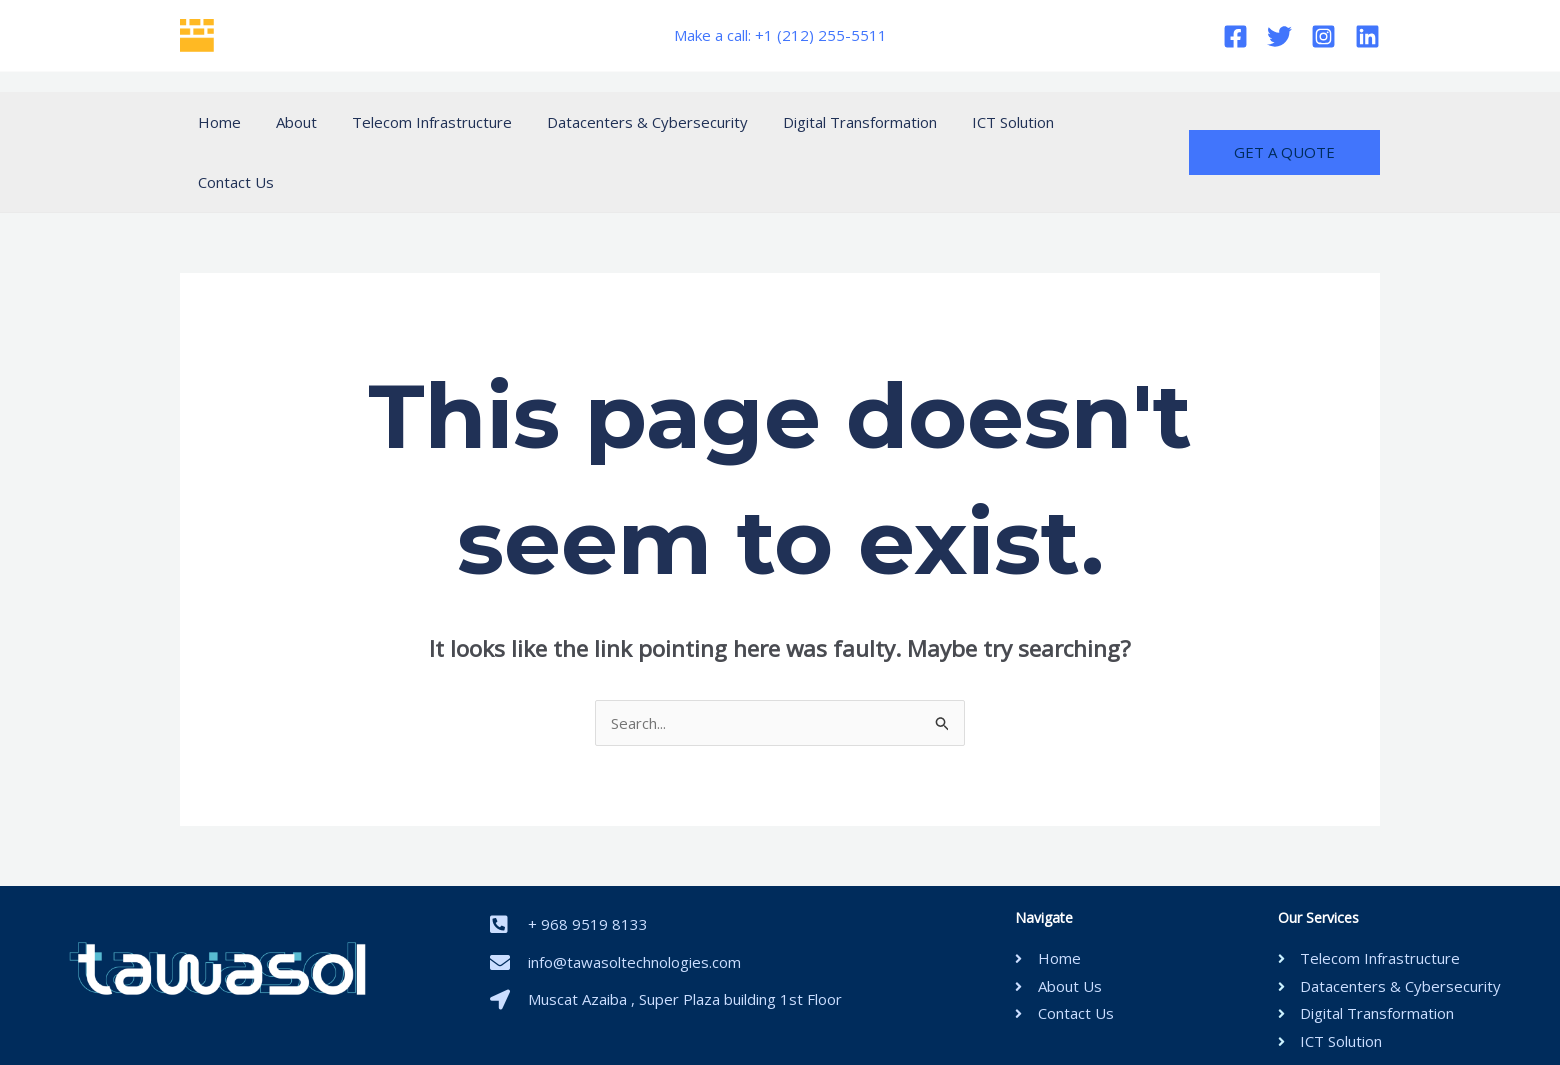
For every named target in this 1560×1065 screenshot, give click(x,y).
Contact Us (1094, 122)
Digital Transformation (837, 122)
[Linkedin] (1367, 36)
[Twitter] (1279, 36)
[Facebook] (1235, 36)
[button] (1284, 122)
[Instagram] (1323, 36)
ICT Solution (985, 122)
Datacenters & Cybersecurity (629, 122)
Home (216, 122)
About (288, 122)
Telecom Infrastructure (419, 122)
